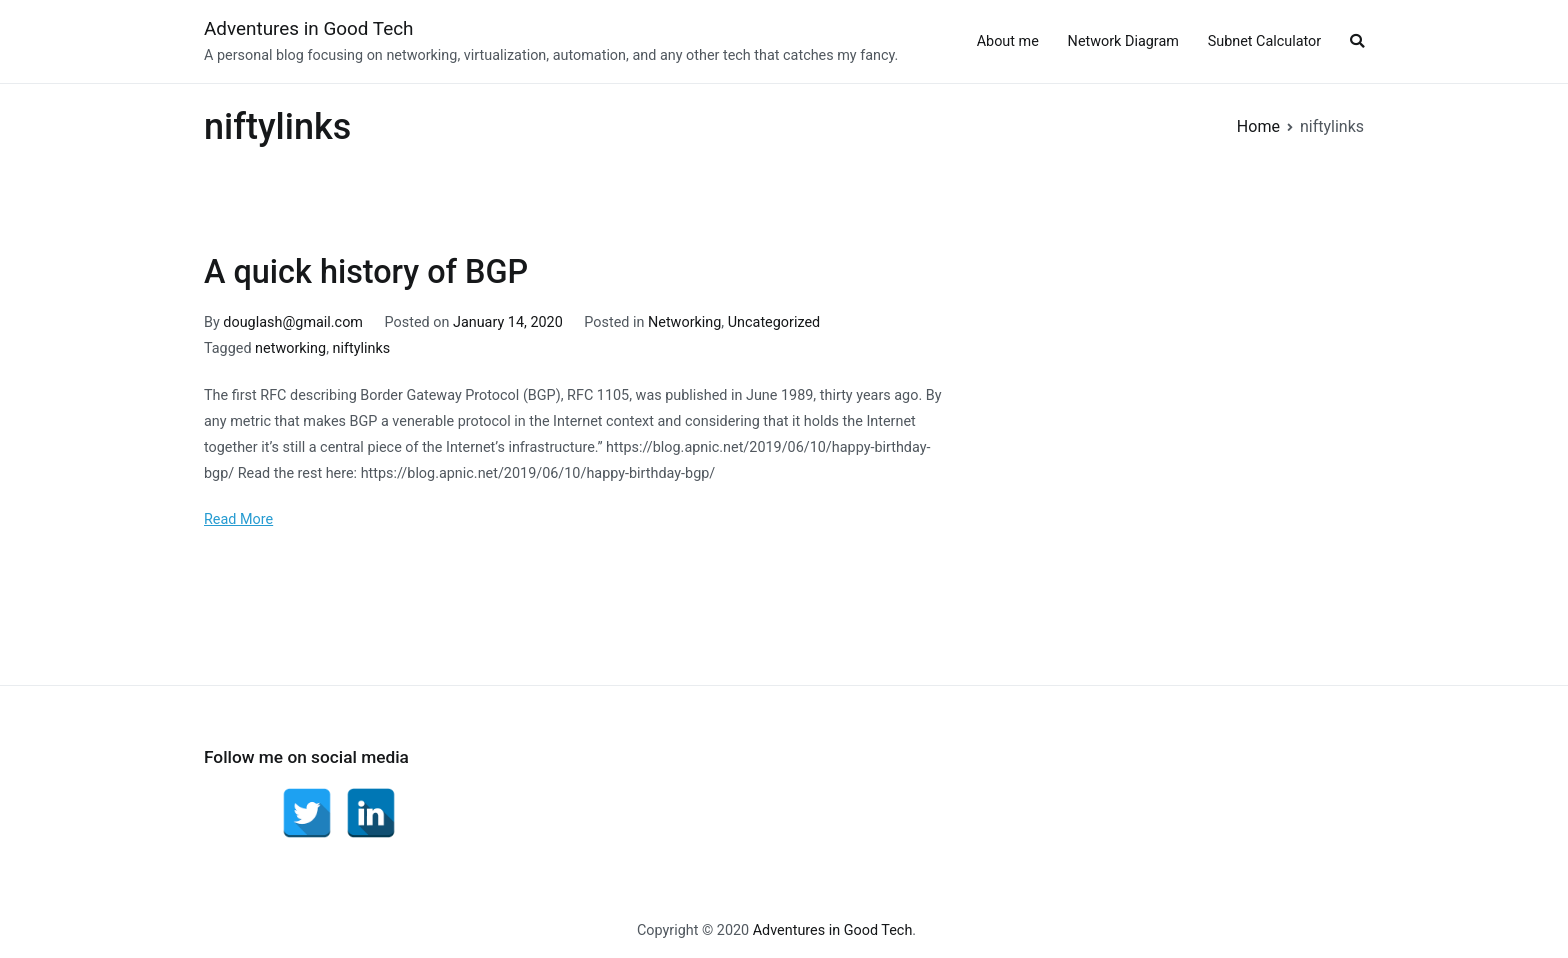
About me (1008, 41)
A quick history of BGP (366, 272)
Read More (238, 519)
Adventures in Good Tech (309, 28)
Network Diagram (1123, 41)
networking (290, 348)
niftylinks (362, 348)
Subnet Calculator (1265, 41)
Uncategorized (774, 322)
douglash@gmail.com (293, 322)
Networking (684, 322)
